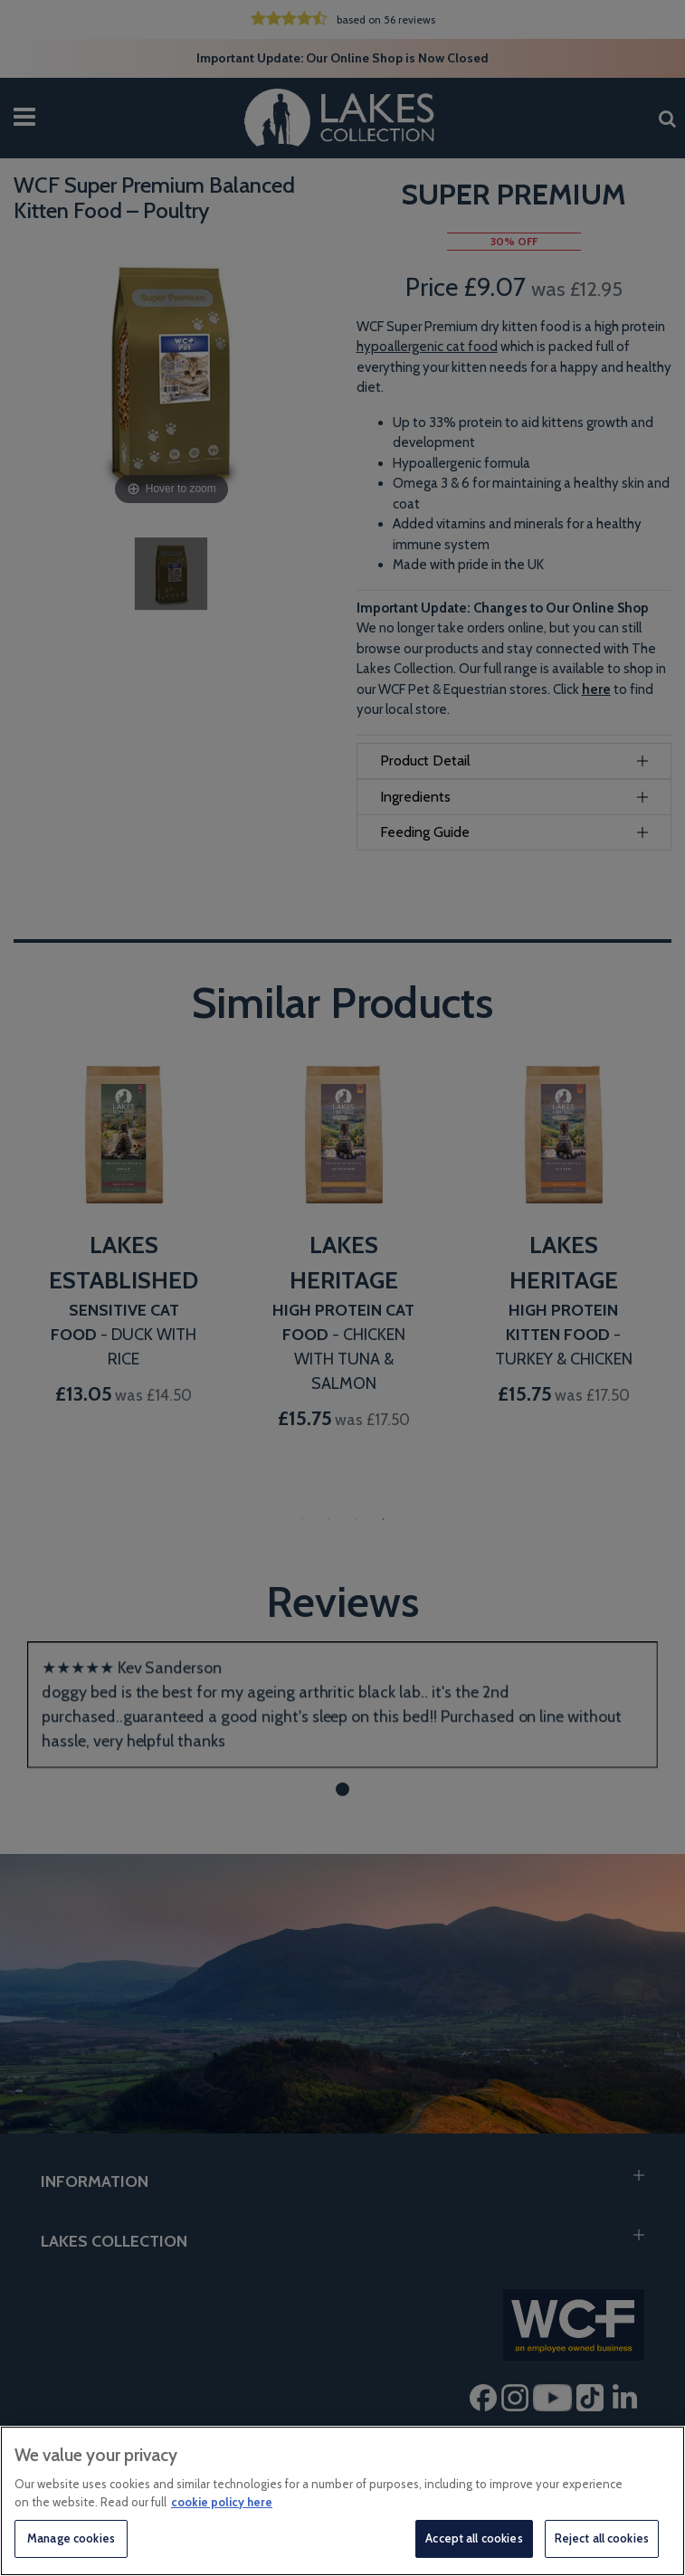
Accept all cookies (473, 2538)
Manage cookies (71, 2538)
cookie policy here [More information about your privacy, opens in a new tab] (221, 2502)
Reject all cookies (602, 2538)
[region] (342, 2501)
